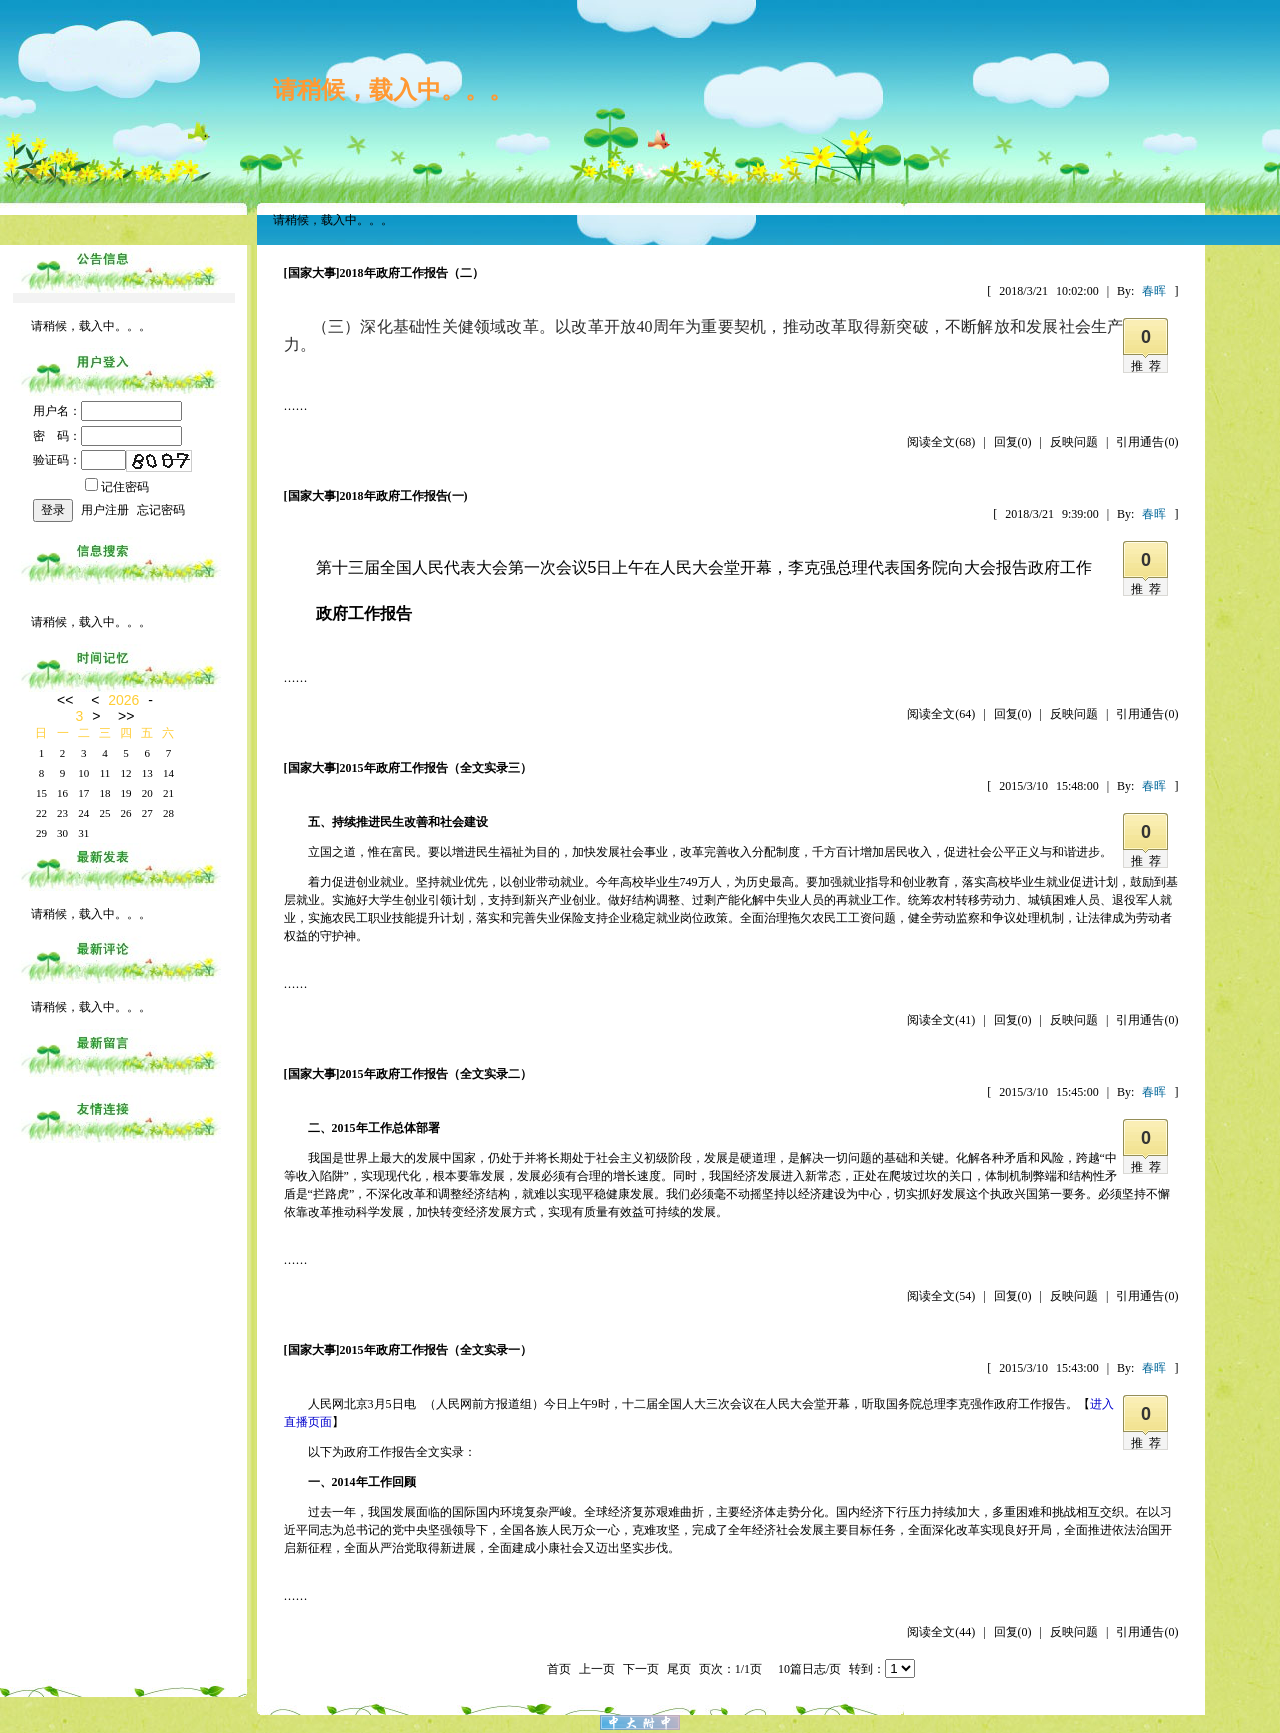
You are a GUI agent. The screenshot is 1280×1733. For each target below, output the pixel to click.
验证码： (79, 460)
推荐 (1149, 366)
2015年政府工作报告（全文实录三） (436, 768)
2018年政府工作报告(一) (404, 496)
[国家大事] (312, 273)
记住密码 (117, 487)
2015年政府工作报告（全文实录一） (436, 1350)
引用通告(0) (1147, 442)
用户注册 (105, 510)
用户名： (107, 411)
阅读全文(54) (941, 1296)
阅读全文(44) (941, 1632)
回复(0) (1013, 442)
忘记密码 (161, 510)
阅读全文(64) (941, 714)
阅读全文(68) (941, 442)
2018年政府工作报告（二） (412, 273)
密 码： (107, 436)
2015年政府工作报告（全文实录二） (436, 1074)
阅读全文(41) (941, 1020)
